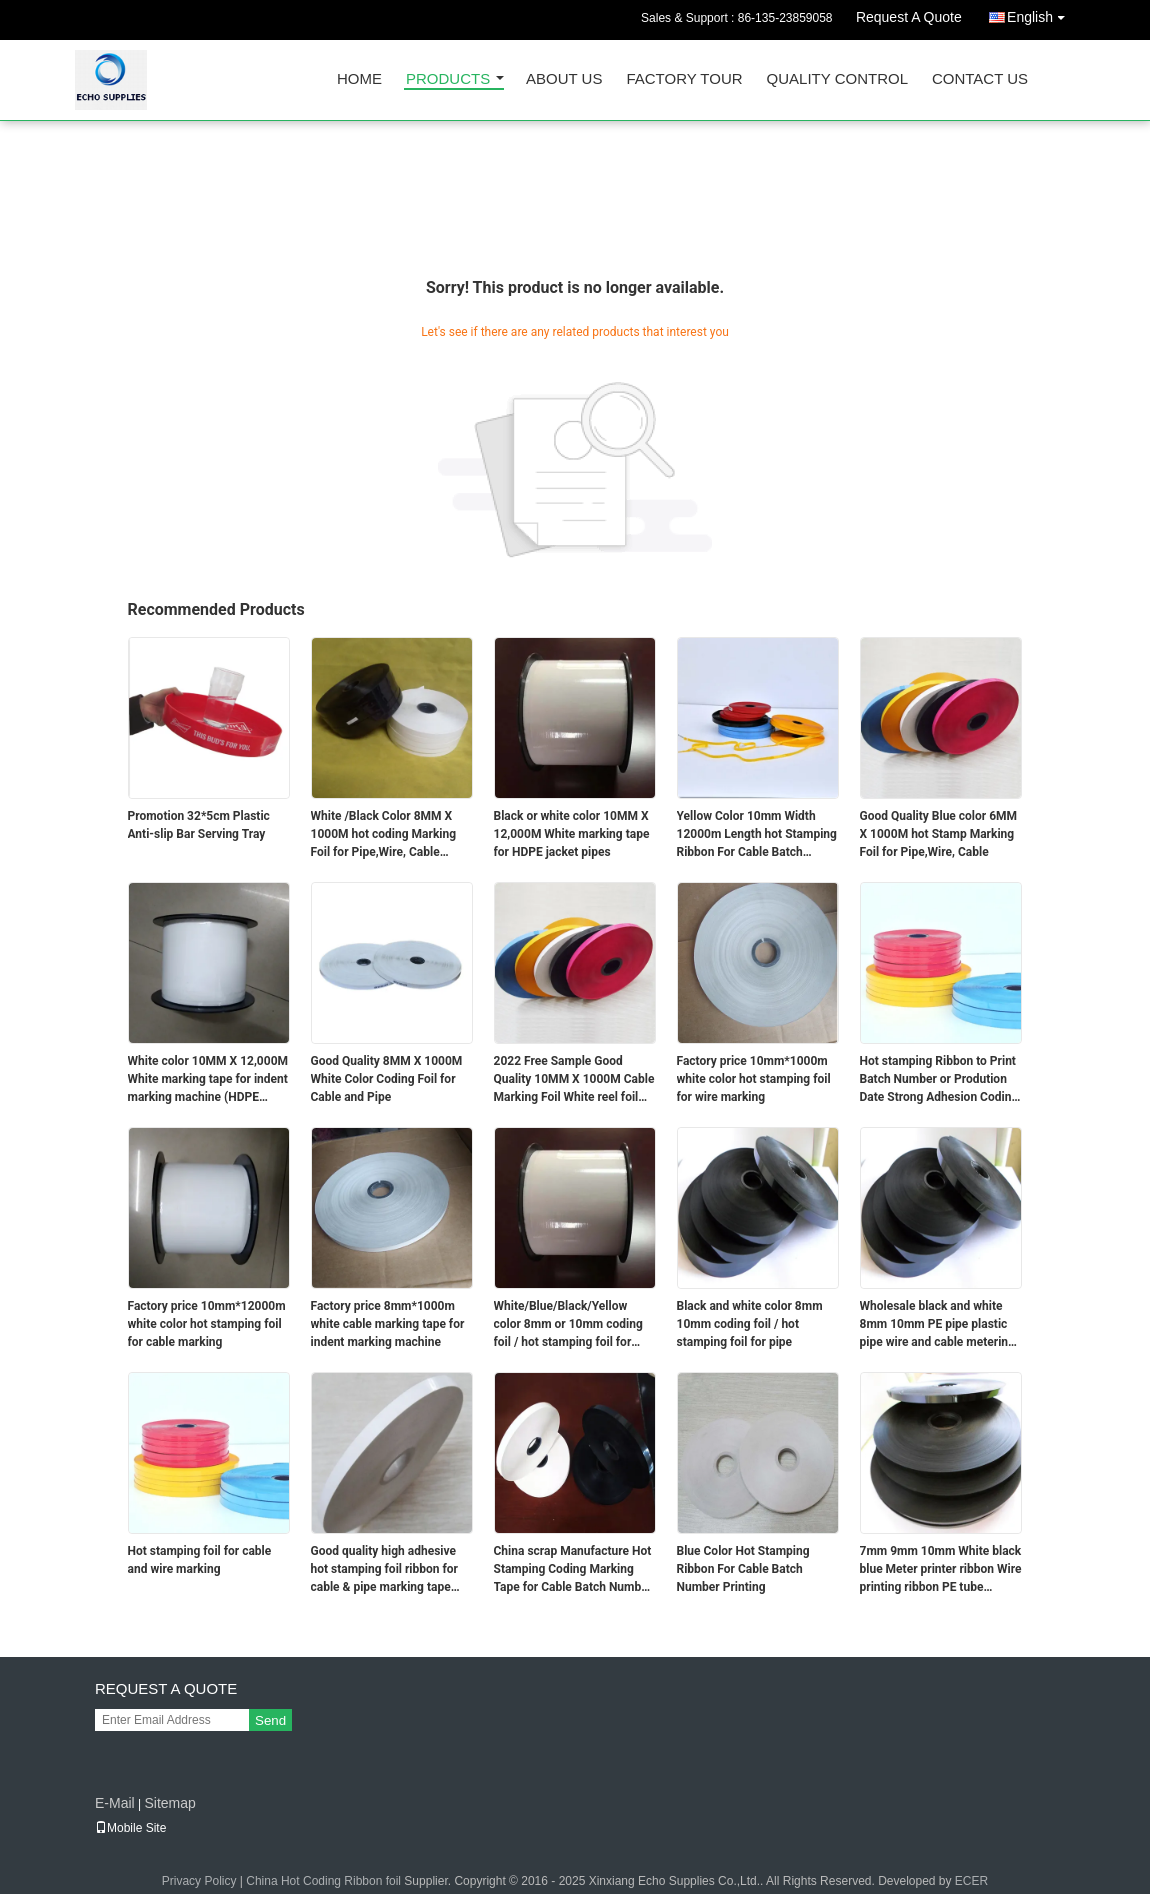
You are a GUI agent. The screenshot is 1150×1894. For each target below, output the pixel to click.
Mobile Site (130, 1828)
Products (448, 79)
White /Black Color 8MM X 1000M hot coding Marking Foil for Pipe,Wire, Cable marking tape (384, 835)
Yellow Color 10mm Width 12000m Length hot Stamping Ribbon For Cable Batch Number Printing (757, 835)
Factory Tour (684, 79)
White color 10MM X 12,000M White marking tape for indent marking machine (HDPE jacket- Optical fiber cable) (208, 1080)
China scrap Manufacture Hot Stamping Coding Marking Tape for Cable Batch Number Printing (573, 1570)
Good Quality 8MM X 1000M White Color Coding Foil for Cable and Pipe (387, 1079)
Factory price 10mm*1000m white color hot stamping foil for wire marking (754, 1079)
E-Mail (115, 1803)
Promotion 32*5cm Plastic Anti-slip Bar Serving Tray (199, 825)
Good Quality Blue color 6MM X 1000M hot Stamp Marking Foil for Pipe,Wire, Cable (939, 834)
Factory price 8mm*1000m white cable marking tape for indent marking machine (388, 1324)
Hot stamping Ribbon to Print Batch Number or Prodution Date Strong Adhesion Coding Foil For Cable (939, 1080)
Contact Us (980, 79)
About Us (564, 79)
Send (270, 1720)
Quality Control (837, 79)
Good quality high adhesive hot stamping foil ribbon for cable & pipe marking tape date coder (385, 1570)
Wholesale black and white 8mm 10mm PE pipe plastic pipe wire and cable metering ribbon (937, 1325)
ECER (971, 1881)
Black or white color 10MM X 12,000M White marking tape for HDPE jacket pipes (572, 834)
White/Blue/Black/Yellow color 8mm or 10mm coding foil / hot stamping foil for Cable (568, 1325)
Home (359, 79)
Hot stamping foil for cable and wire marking (200, 1560)
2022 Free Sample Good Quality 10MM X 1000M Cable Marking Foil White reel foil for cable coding (574, 1080)
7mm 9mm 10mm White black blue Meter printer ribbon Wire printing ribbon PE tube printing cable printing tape (941, 1570)
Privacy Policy (199, 1881)
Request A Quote (909, 17)
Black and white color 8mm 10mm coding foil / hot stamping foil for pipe (750, 1324)
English (1041, 13)
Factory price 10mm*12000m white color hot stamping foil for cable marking (207, 1324)
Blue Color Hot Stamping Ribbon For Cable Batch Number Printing (743, 1569)
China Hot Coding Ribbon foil (323, 1881)
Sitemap (169, 1803)
